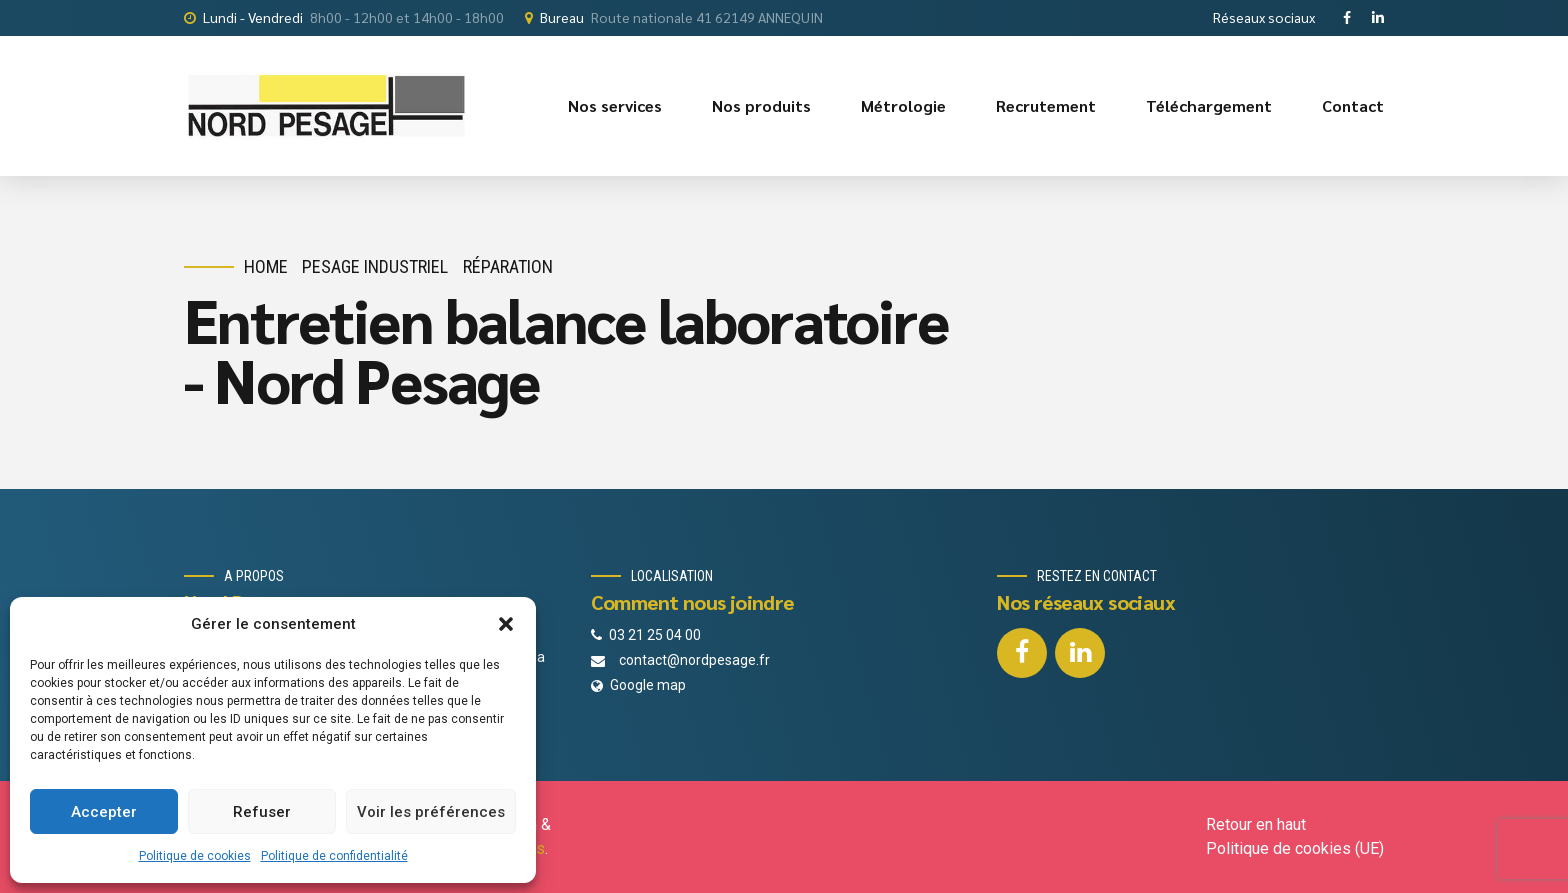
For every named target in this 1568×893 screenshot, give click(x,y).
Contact (1353, 105)
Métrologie (903, 105)
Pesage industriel (375, 266)
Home (266, 266)
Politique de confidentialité (334, 856)
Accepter (104, 812)
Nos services (615, 105)
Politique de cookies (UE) (1295, 848)
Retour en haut (1256, 824)
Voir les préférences (431, 812)
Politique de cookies (195, 856)
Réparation (508, 266)
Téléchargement (1209, 105)
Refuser (262, 812)
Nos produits (761, 105)
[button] (506, 624)
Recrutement (1046, 105)
